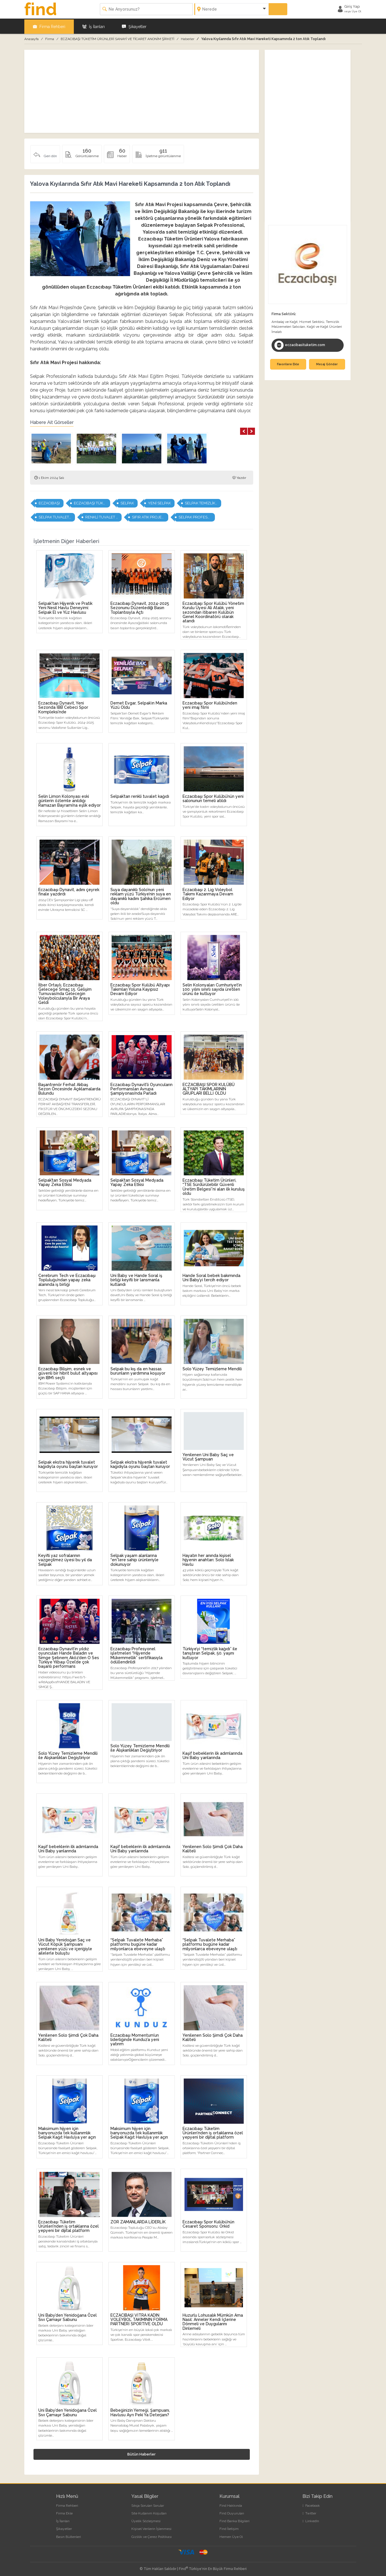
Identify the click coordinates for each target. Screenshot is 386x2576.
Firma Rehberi (49, 26)
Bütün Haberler (141, 2453)
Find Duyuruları (231, 2512)
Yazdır (239, 477)
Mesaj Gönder (327, 363)
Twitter (309, 2512)
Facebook (311, 2504)
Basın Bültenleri (68, 2536)
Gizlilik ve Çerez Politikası (151, 2536)
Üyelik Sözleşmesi (146, 2520)
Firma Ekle (64, 2512)
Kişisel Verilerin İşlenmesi (151, 2528)
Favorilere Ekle (288, 363)
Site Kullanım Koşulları (149, 2512)
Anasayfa (31, 38)
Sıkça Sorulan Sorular (147, 2504)
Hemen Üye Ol (231, 2536)
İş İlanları (93, 26)
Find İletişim (229, 2528)
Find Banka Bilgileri (234, 2520)
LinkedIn (310, 2520)
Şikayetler (134, 26)
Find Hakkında (230, 2504)
